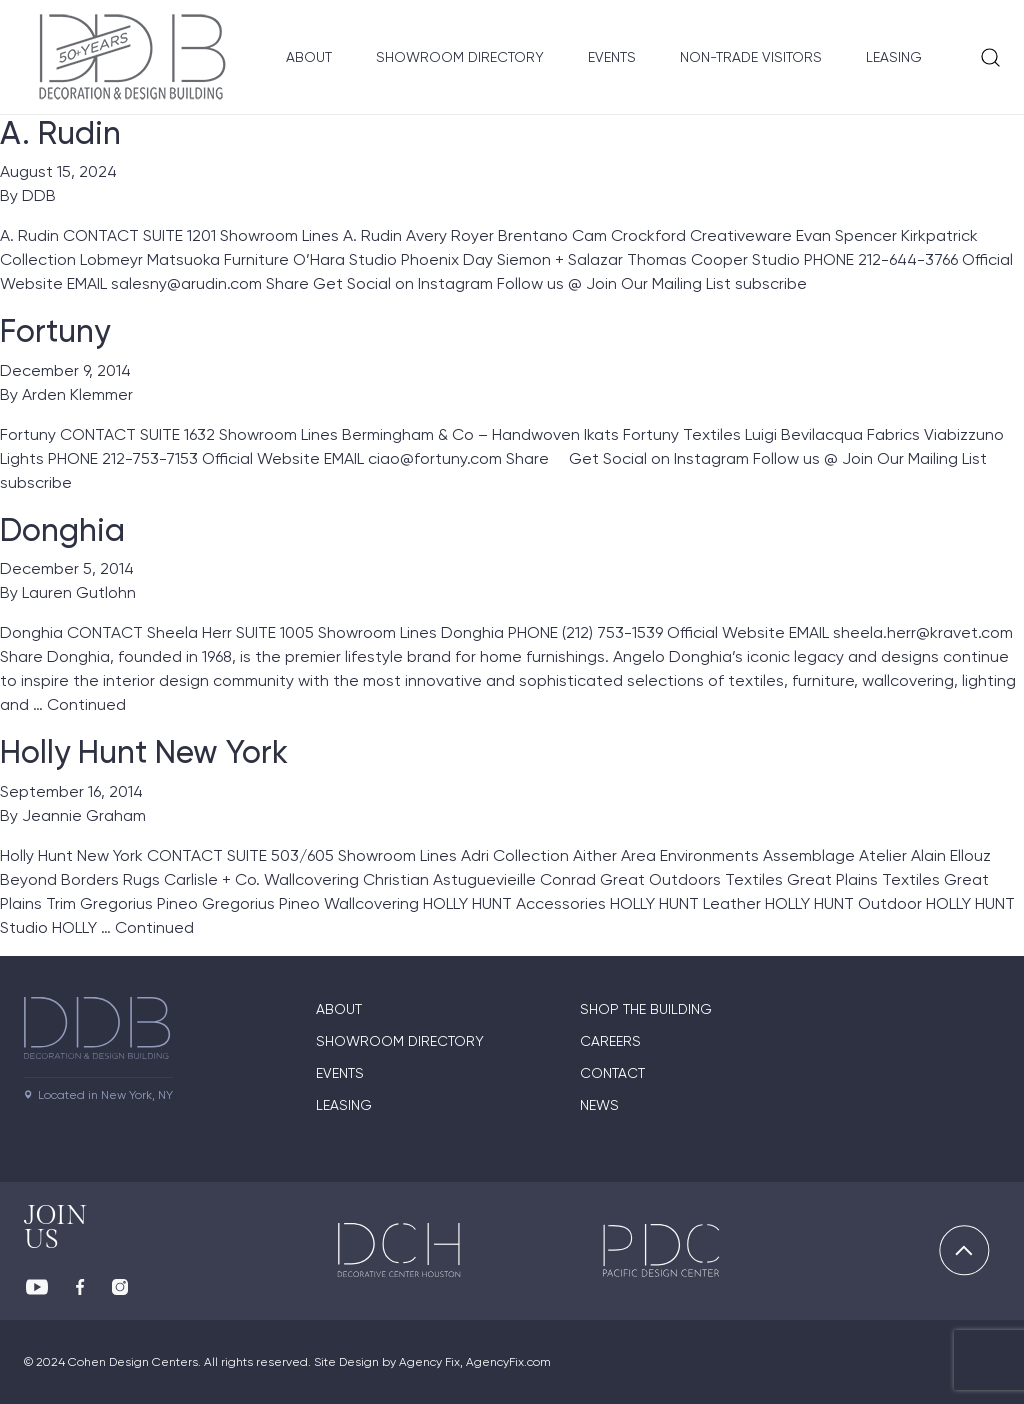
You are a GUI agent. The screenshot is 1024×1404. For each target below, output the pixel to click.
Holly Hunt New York (144, 752)
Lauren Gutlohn (79, 592)
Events (612, 57)
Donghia (62, 530)
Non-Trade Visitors (751, 57)
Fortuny (55, 331)
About (309, 57)
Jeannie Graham (84, 815)
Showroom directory (400, 1041)
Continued (86, 704)
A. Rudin (60, 133)
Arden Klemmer (77, 394)
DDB (39, 195)
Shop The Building (646, 1009)
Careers (610, 1041)
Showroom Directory (460, 57)
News (599, 1105)
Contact (612, 1073)
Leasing (894, 57)
